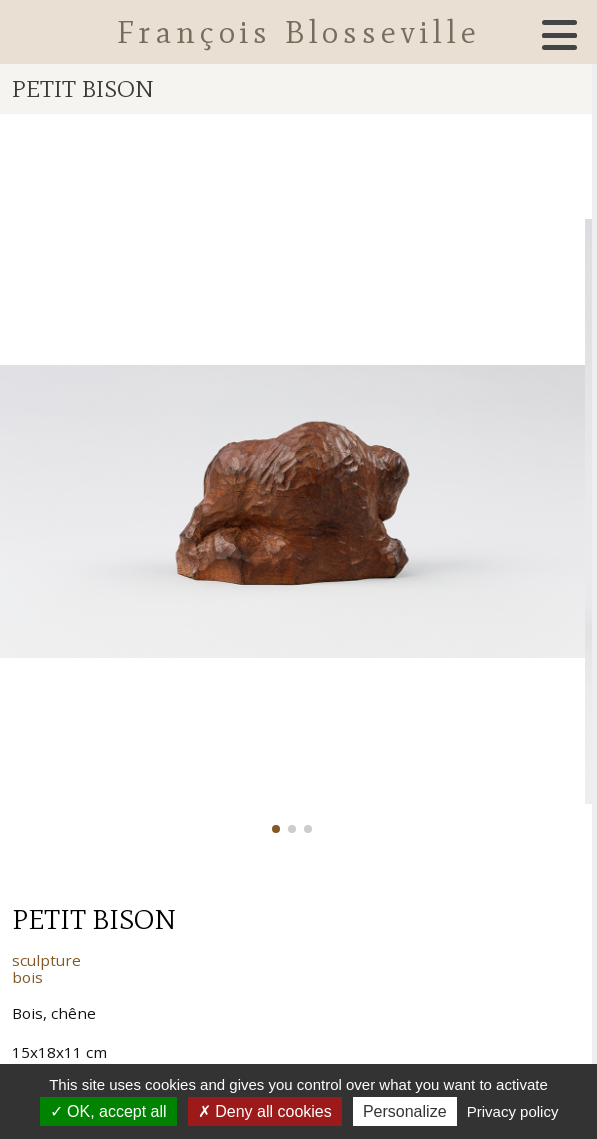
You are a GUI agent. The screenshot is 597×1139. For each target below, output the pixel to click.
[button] (276, 829)
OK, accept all (108, 1111)
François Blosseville (299, 32)
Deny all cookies (265, 1111)
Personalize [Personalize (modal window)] (405, 1111)
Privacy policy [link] (513, 1111)
